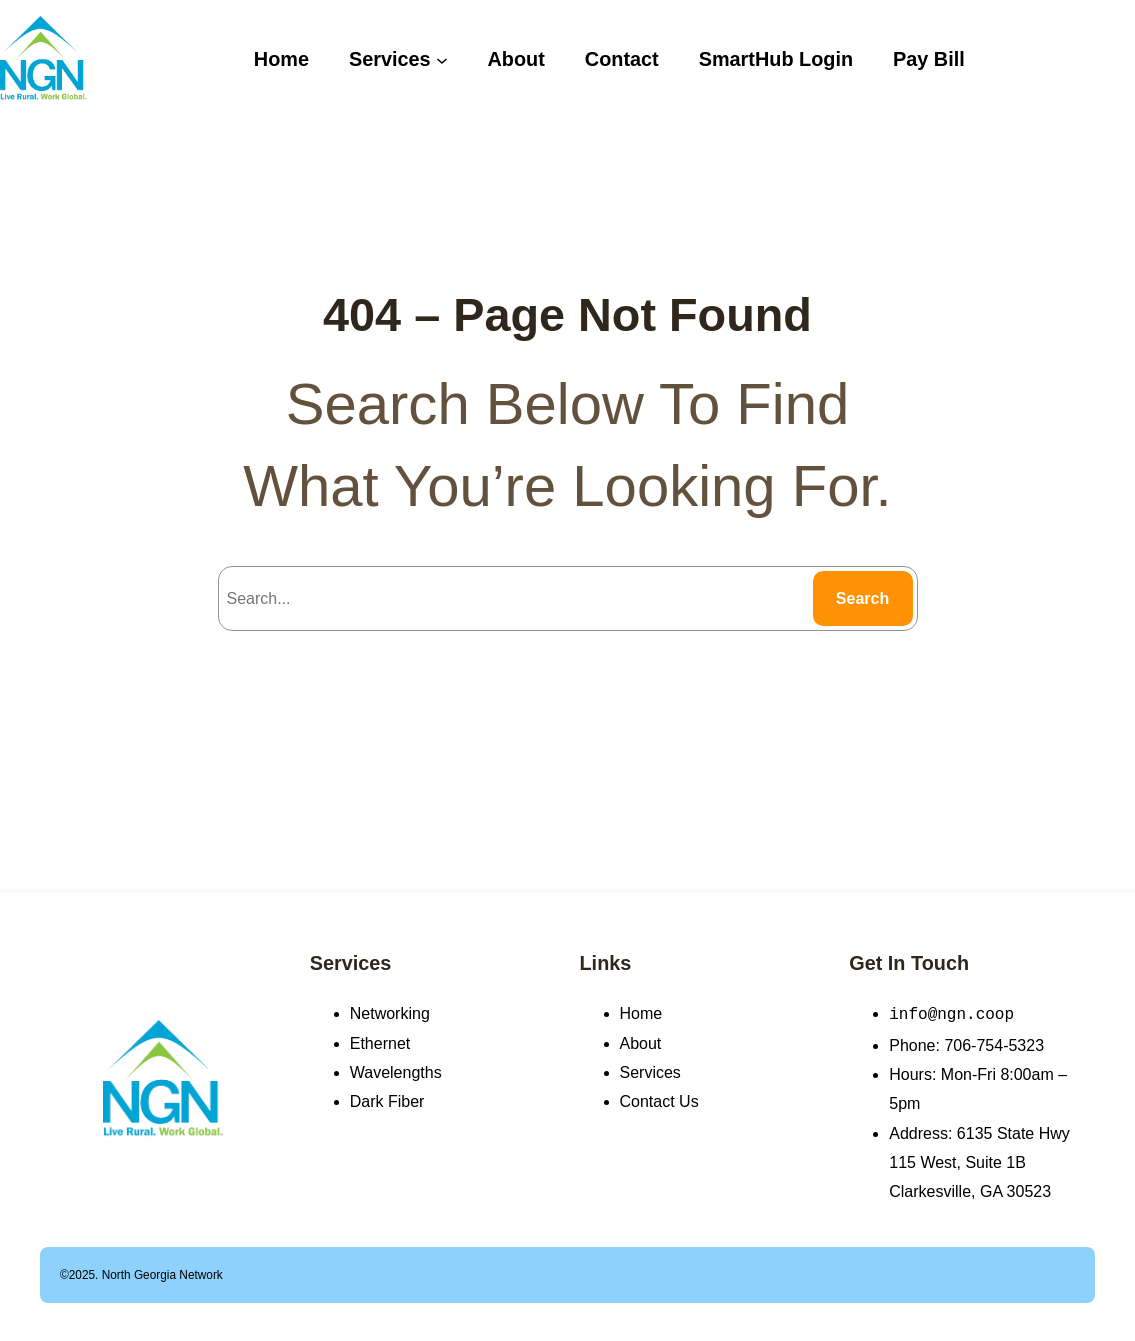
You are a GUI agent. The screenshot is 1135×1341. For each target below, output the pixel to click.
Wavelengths (396, 1072)
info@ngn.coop (951, 1013)
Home (641, 1013)
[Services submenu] (442, 59)
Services (351, 963)
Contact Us (659, 1101)
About (641, 1043)
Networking (390, 1013)
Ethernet (380, 1043)
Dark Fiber (387, 1101)
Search (862, 598)
